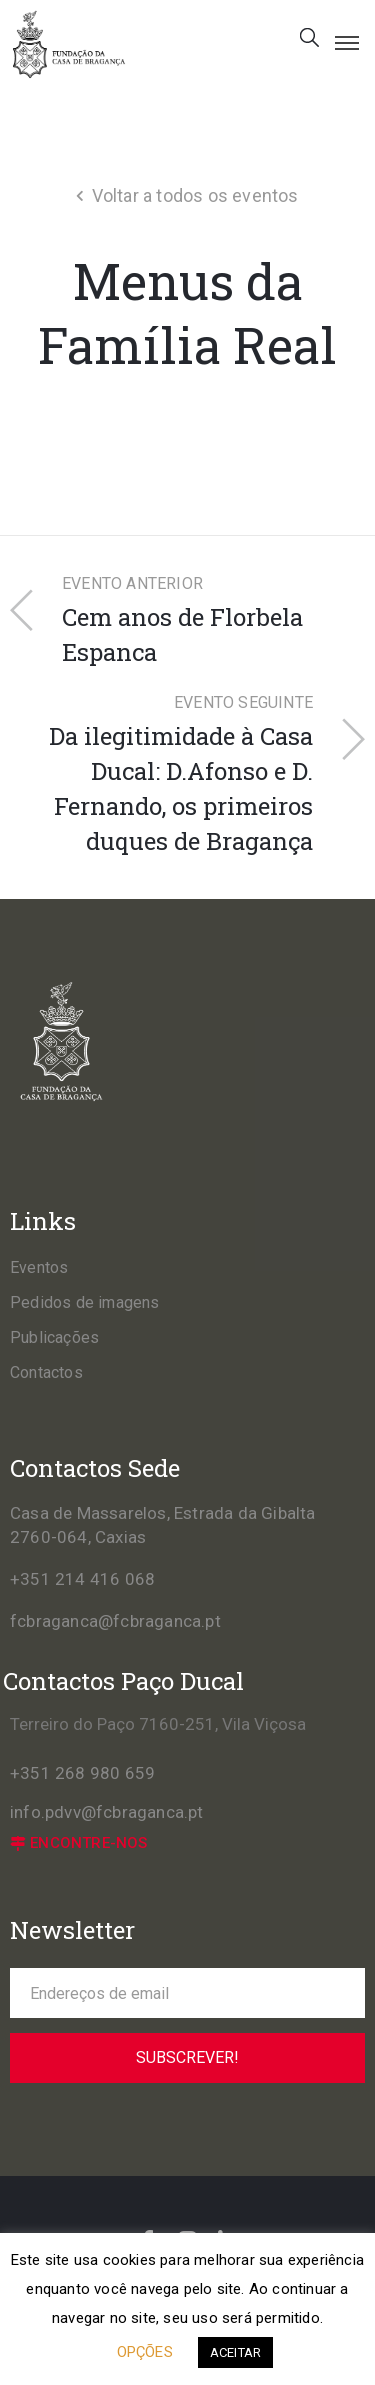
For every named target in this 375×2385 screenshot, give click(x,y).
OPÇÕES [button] (145, 2352)
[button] (79, 1844)
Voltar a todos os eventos (195, 195)
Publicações (54, 1337)
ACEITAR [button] (235, 2352)
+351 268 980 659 (82, 1773)
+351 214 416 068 (82, 1579)
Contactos (46, 1372)
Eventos (39, 1267)
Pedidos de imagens (85, 1302)
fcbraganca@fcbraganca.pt (115, 1621)
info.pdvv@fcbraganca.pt (107, 1812)
